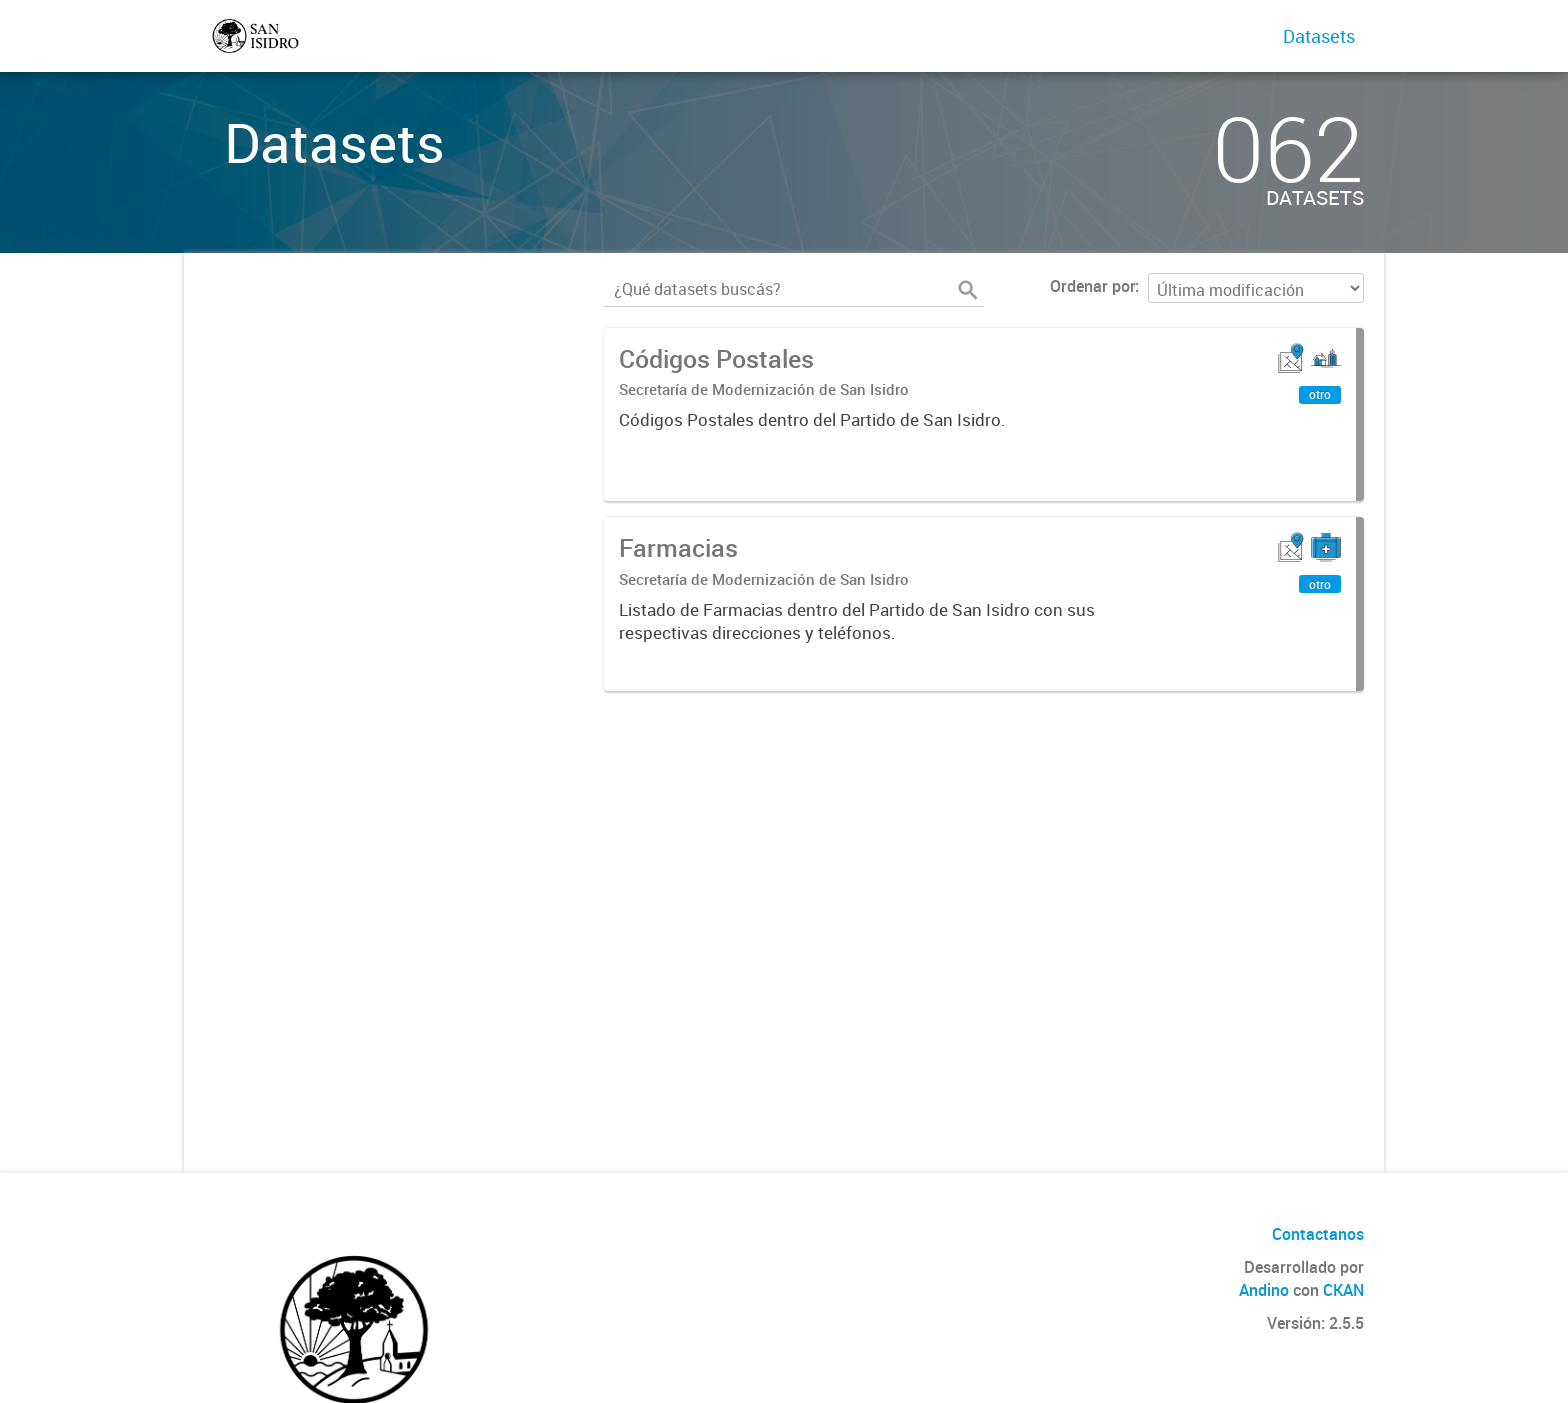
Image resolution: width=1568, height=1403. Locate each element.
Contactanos (1318, 1234)
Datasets (1319, 36)
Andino (1264, 1290)
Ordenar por (1092, 286)
